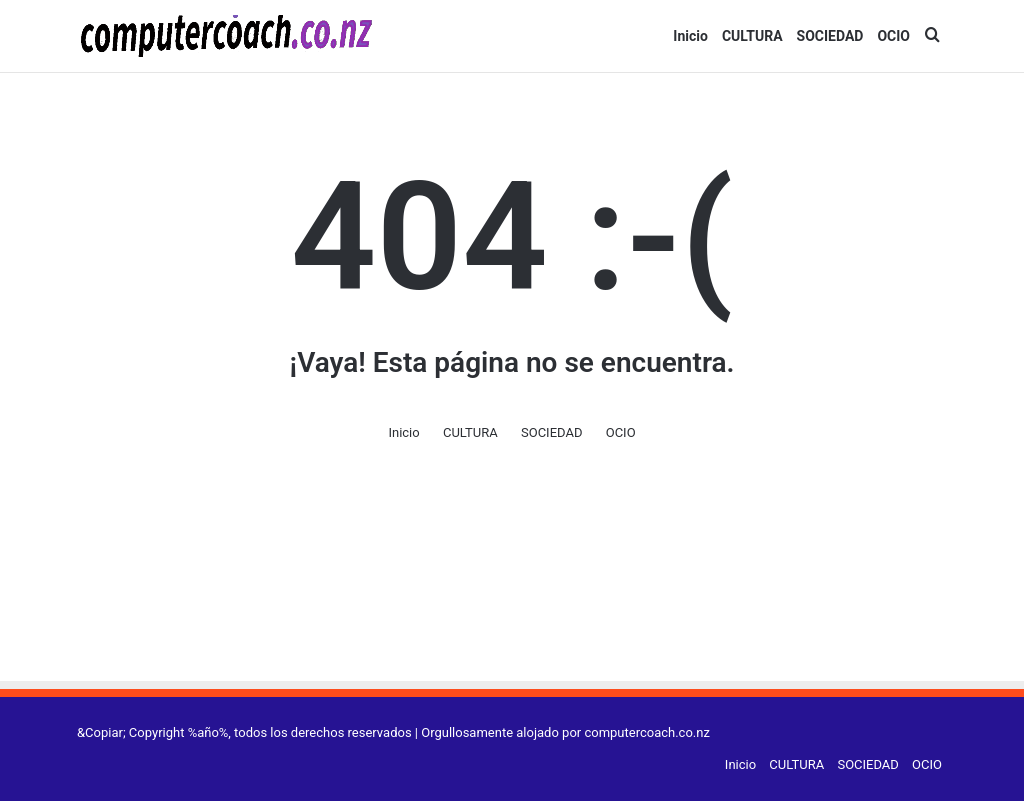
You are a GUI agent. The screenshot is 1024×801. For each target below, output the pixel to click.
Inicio (690, 36)
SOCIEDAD (830, 36)
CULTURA (752, 36)
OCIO (893, 36)
